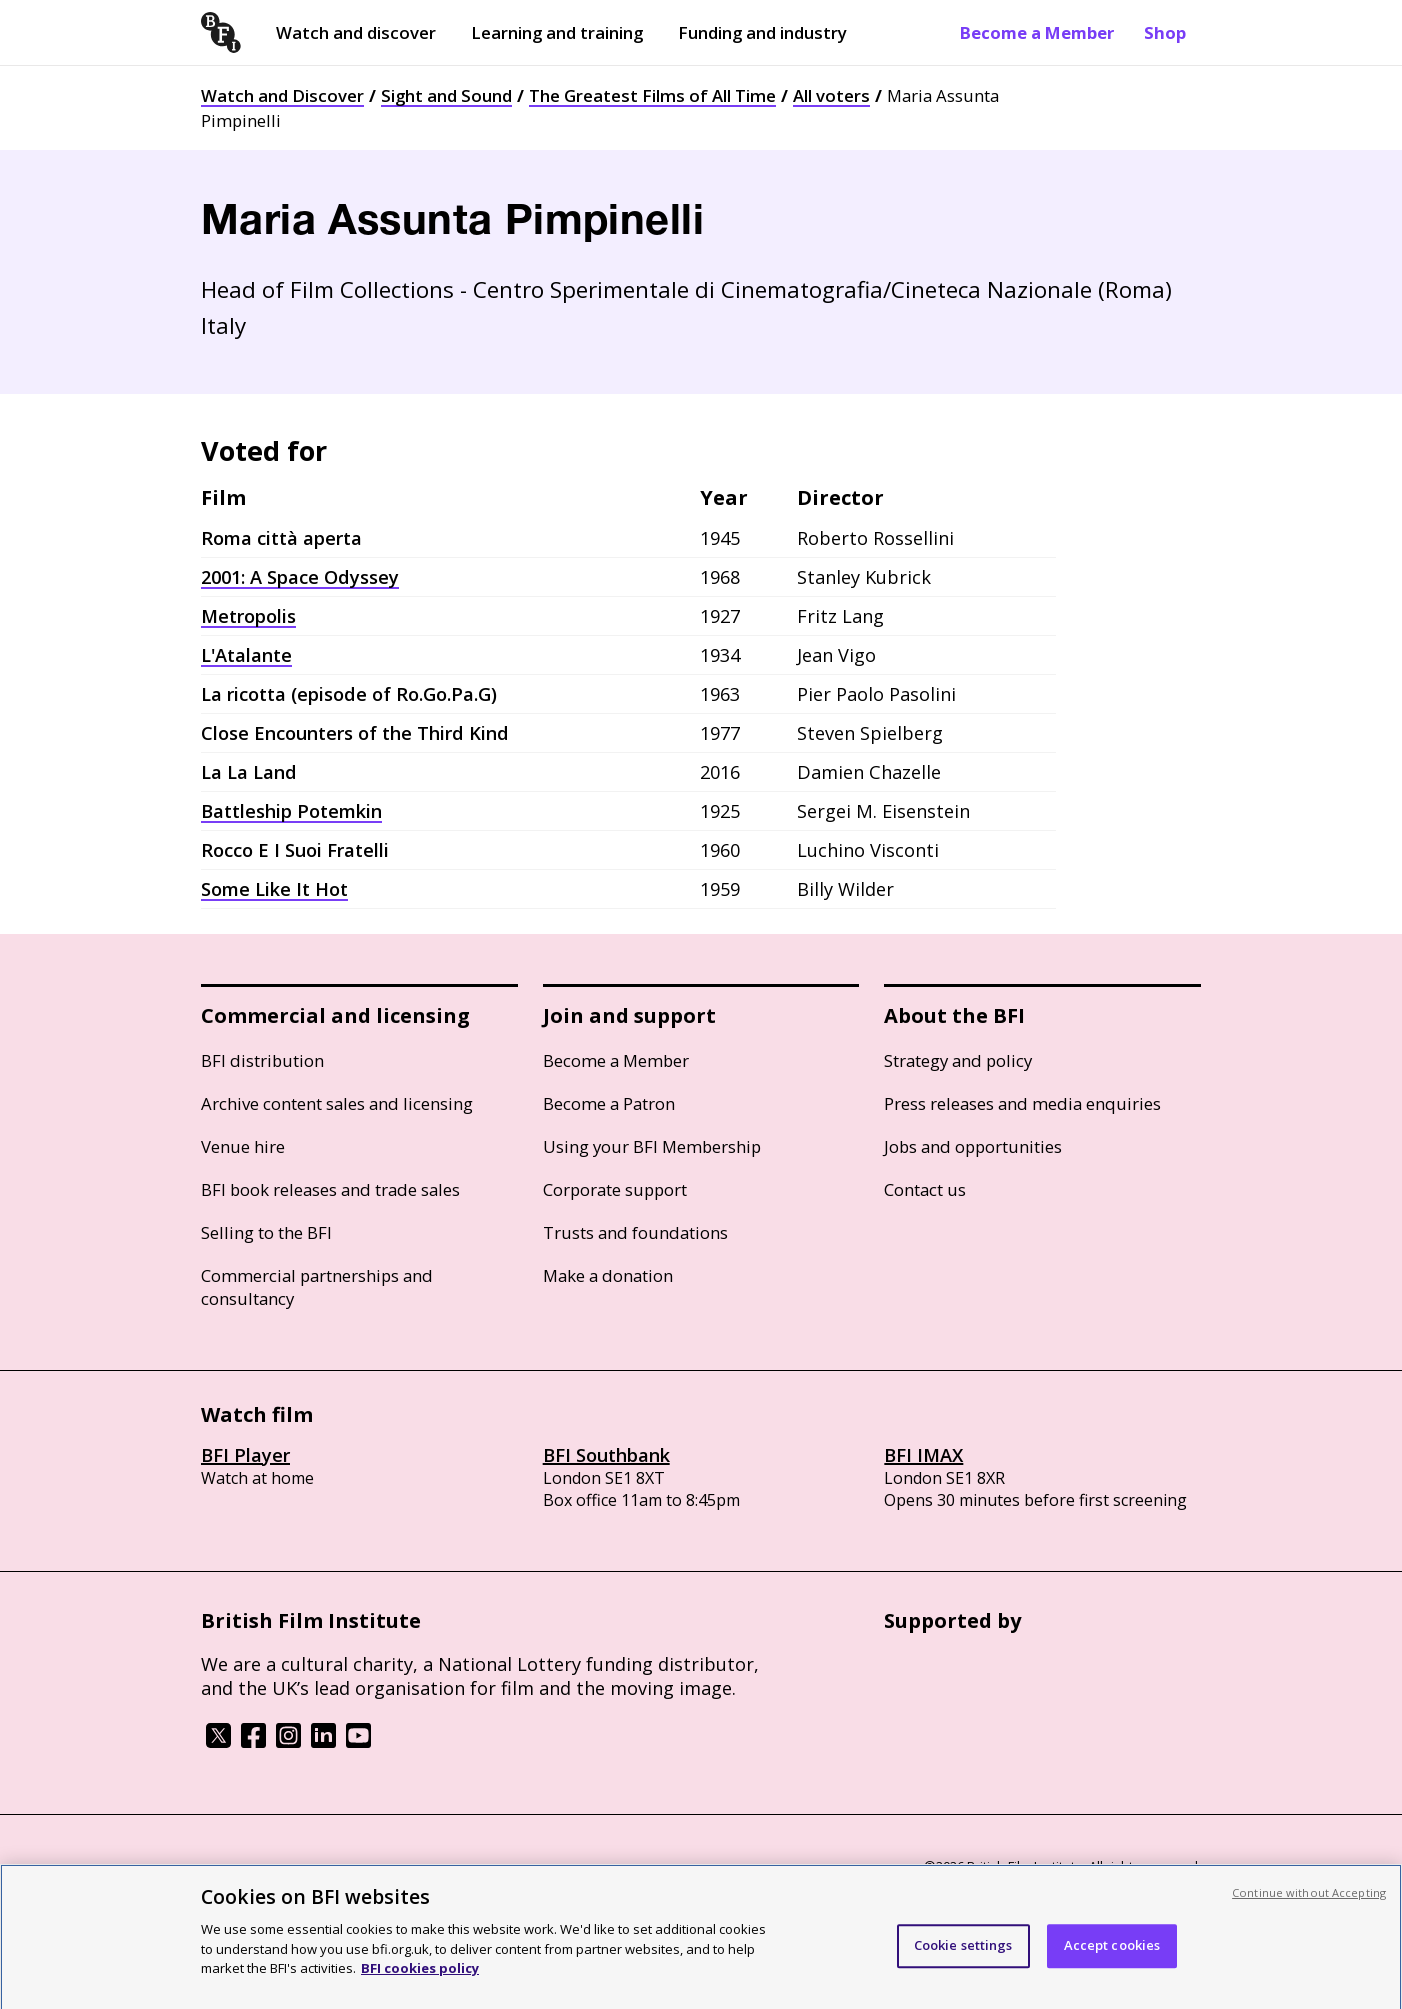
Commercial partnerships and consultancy (317, 1287)
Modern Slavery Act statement (521, 1869)
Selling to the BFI (266, 1232)
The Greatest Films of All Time (652, 95)
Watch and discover (356, 32)
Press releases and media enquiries (1022, 1103)
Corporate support (615, 1189)
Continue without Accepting (1309, 1907)
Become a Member (1037, 32)
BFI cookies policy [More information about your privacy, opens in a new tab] (420, 1983)
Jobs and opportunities (973, 1146)
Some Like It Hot (274, 889)
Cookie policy (368, 1869)
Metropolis (248, 616)
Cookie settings (963, 1960)
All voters (831, 95)
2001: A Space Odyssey (300, 577)
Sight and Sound (446, 95)
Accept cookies (1112, 1960)
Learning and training (557, 32)
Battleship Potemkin (291, 811)
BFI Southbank (606, 1455)
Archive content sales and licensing (337, 1103)
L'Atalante (246, 655)
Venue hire (243, 1146)
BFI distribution (262, 1060)
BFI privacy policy (256, 1869)
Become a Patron (609, 1103)
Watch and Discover (282, 95)
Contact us (925, 1189)
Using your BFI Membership (652, 1146)
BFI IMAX (923, 1455)
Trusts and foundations (635, 1232)
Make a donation (608, 1275)
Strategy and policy (958, 1060)
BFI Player (245, 1455)
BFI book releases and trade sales (330, 1189)
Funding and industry (762, 32)
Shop (1165, 32)
